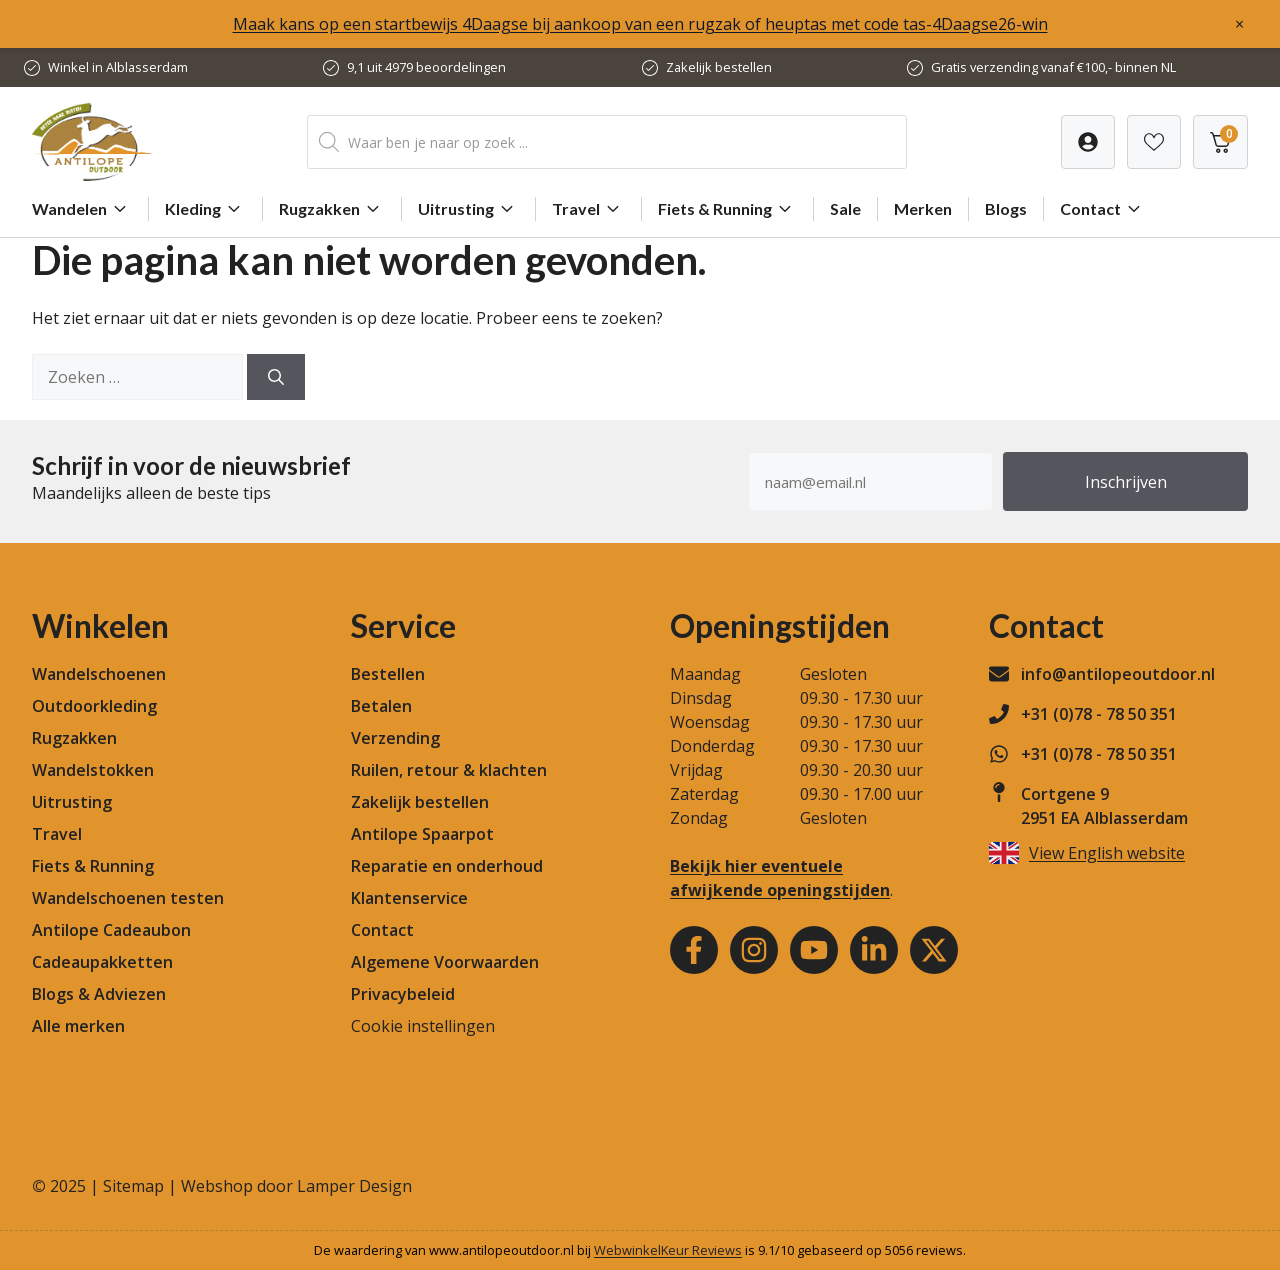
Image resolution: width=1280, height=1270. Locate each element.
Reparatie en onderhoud (447, 866)
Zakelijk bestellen (719, 67)
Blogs (1006, 208)
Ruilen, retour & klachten (449, 770)
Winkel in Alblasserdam (118, 67)
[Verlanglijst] (1088, 142)
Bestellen (388, 674)
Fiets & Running (727, 209)
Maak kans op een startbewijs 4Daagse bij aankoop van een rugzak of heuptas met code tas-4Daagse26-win (640, 24)
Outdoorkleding (94, 706)
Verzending (395, 738)
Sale (845, 208)
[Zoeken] (276, 377)
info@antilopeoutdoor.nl (1118, 674)
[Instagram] (754, 950)
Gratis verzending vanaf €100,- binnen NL (1053, 67)
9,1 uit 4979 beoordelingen (426, 67)
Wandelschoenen (99, 674)
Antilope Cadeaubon (111, 930)
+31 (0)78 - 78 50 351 (1099, 714)
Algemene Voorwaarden (445, 962)
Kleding (205, 209)
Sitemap (133, 1186)
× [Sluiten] (1239, 24)
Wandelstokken (93, 770)
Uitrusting (468, 209)
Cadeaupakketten (102, 962)
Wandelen (82, 209)
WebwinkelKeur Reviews (668, 1250)
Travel (588, 209)
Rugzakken (332, 209)
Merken (923, 208)
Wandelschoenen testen (128, 898)
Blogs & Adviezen (99, 994)
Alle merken (78, 1026)
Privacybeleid (403, 994)
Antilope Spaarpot (422, 834)
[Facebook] (694, 950)
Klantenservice (409, 898)
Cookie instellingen (423, 1026)
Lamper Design (354, 1186)
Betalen (381, 706)
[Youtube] (814, 950)
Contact (1103, 209)
